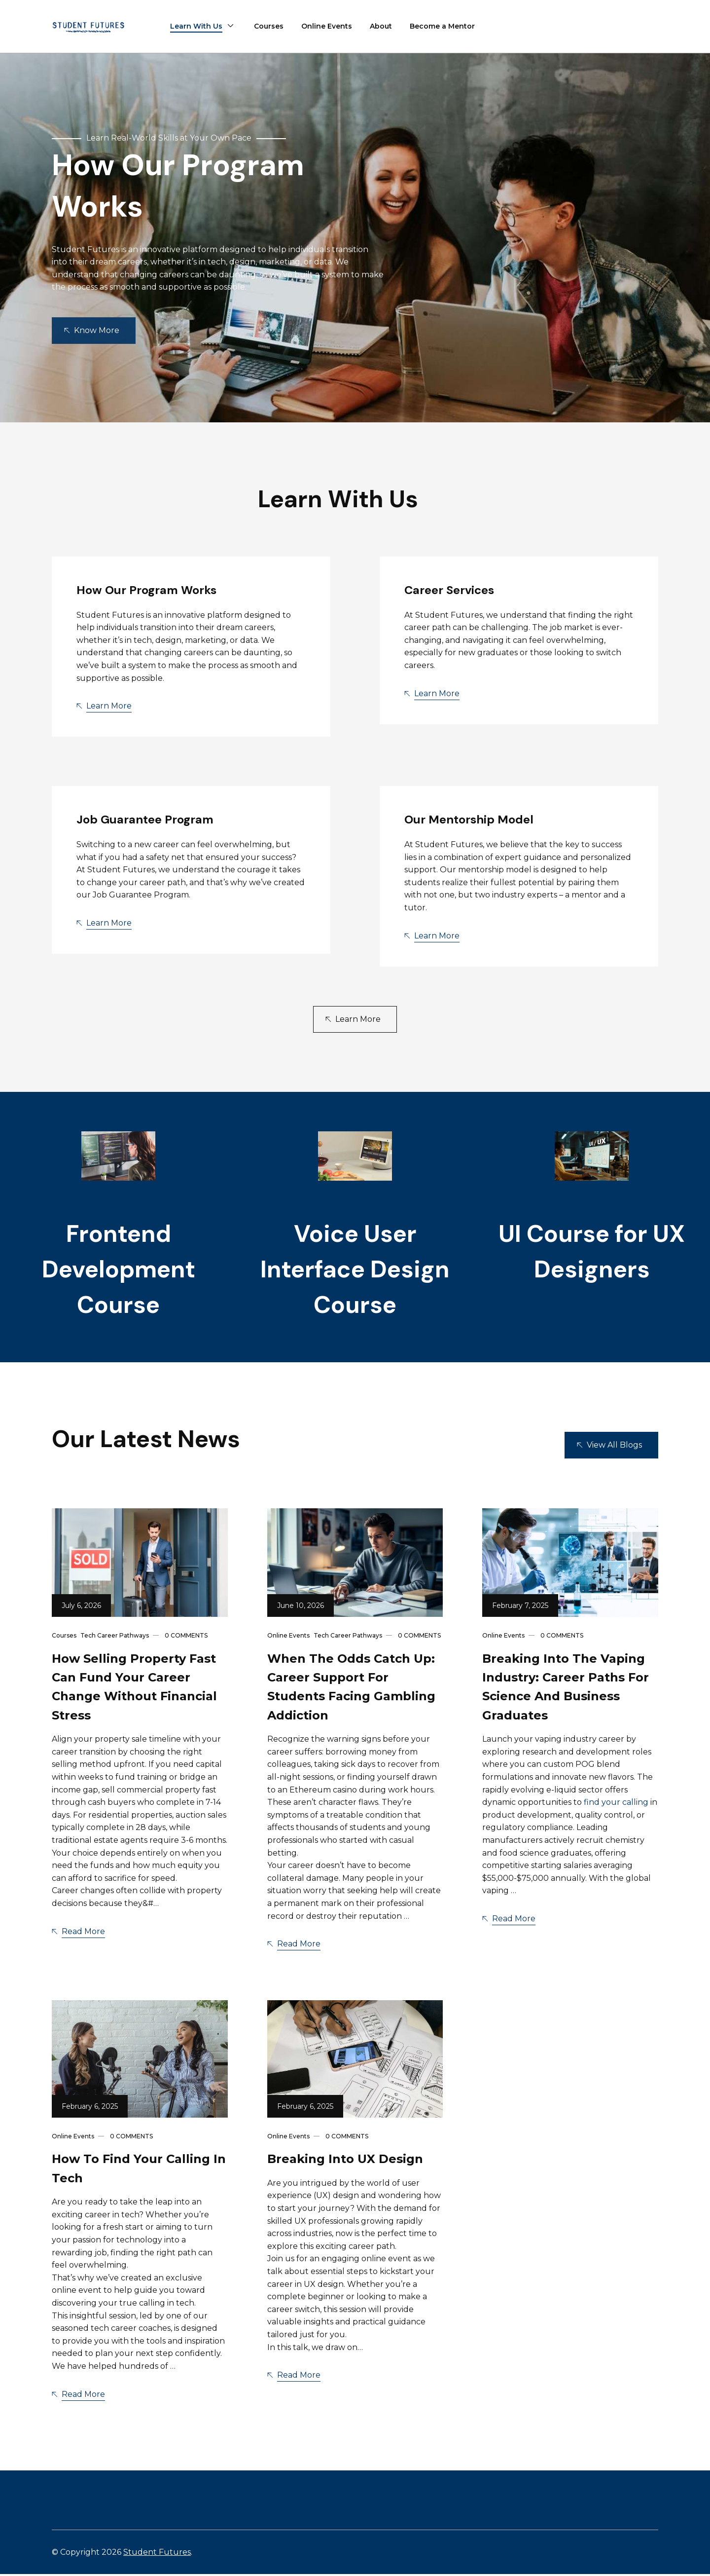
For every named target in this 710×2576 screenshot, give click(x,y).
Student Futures (157, 2554)
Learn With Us (196, 26)
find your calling (616, 1804)
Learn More (109, 706)
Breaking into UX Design (345, 2161)
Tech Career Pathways (114, 1637)
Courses (269, 26)
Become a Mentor (442, 26)
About (381, 26)
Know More (96, 330)
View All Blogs (614, 1447)
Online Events (326, 26)
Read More (83, 1933)
